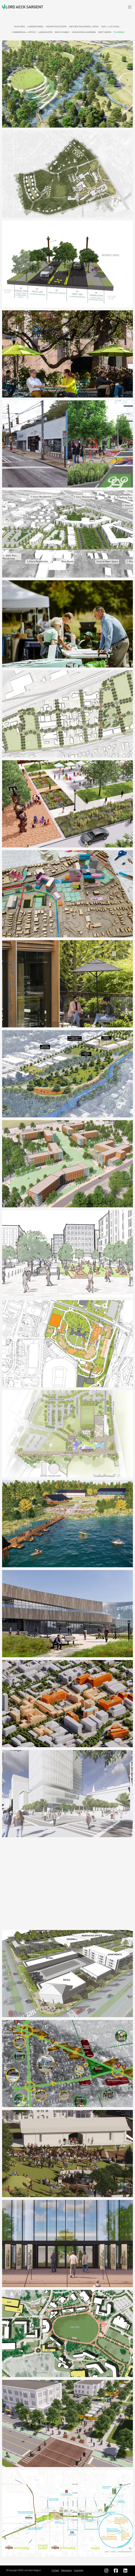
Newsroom (66, 2570)
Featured (19, 27)
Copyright (78, 2570)
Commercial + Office (24, 32)
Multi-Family (62, 32)
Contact (55, 2570)
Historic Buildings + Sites (84, 27)
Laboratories (35, 27)
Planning (119, 32)
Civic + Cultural (110, 27)
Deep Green (104, 32)
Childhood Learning (84, 32)
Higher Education (56, 27)
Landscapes (45, 32)
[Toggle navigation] (130, 7)
